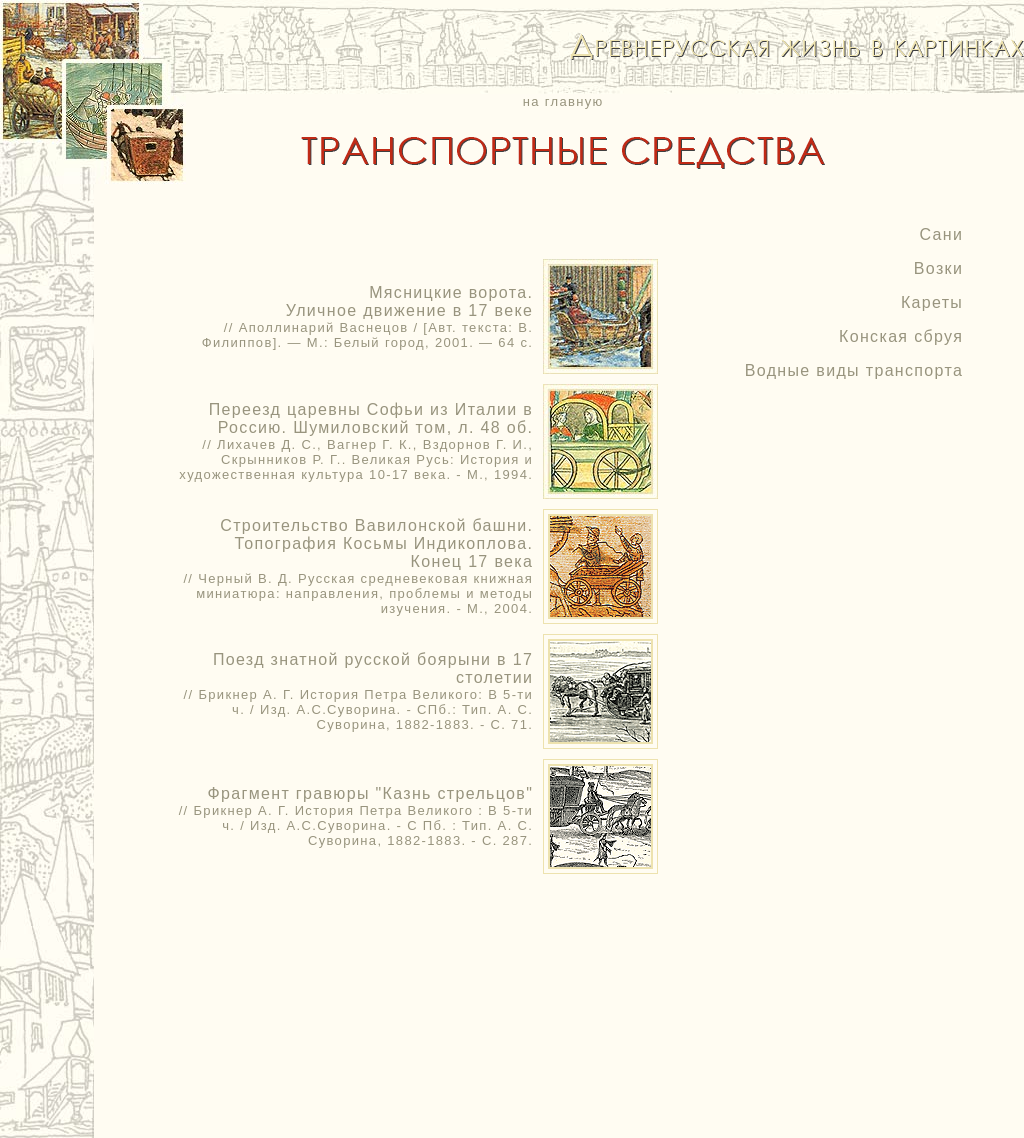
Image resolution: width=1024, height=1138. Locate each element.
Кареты (932, 302)
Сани (941, 234)
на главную (563, 101)
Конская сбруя (901, 336)
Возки (938, 268)
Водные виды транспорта (854, 370)
